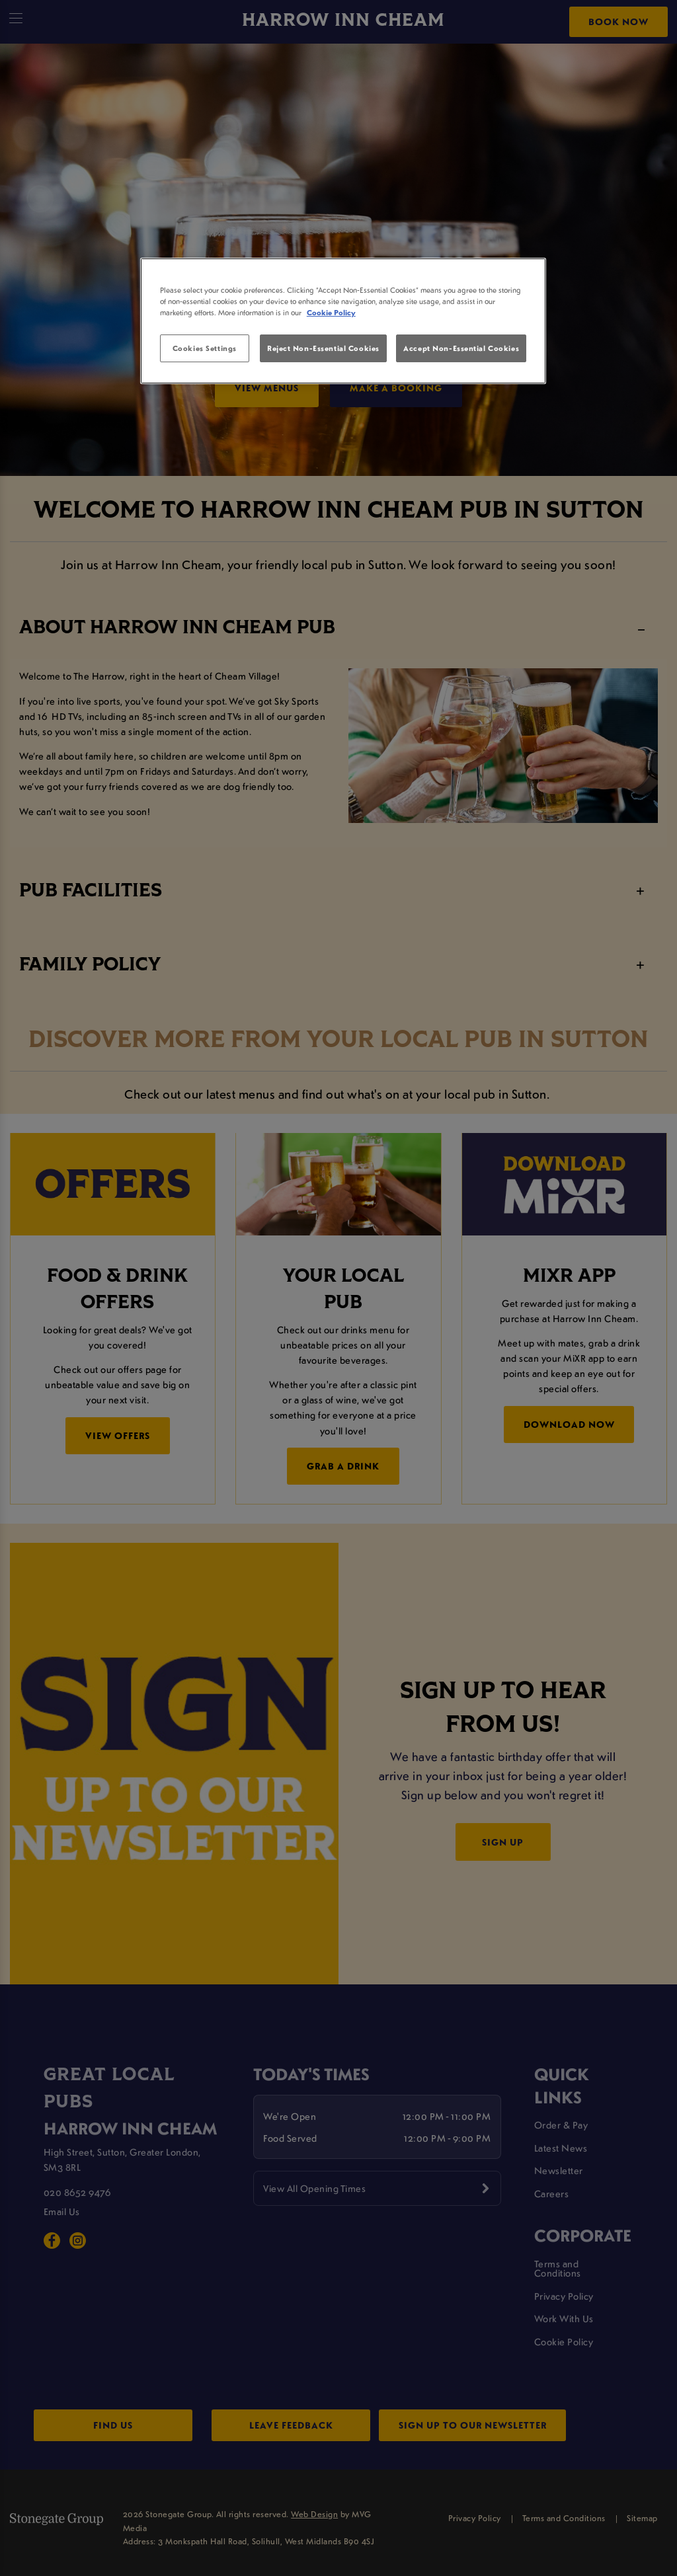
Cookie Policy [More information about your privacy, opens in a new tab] (331, 312)
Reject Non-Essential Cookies (323, 348)
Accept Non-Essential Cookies (461, 348)
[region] (343, 321)
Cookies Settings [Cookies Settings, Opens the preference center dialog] (205, 348)
